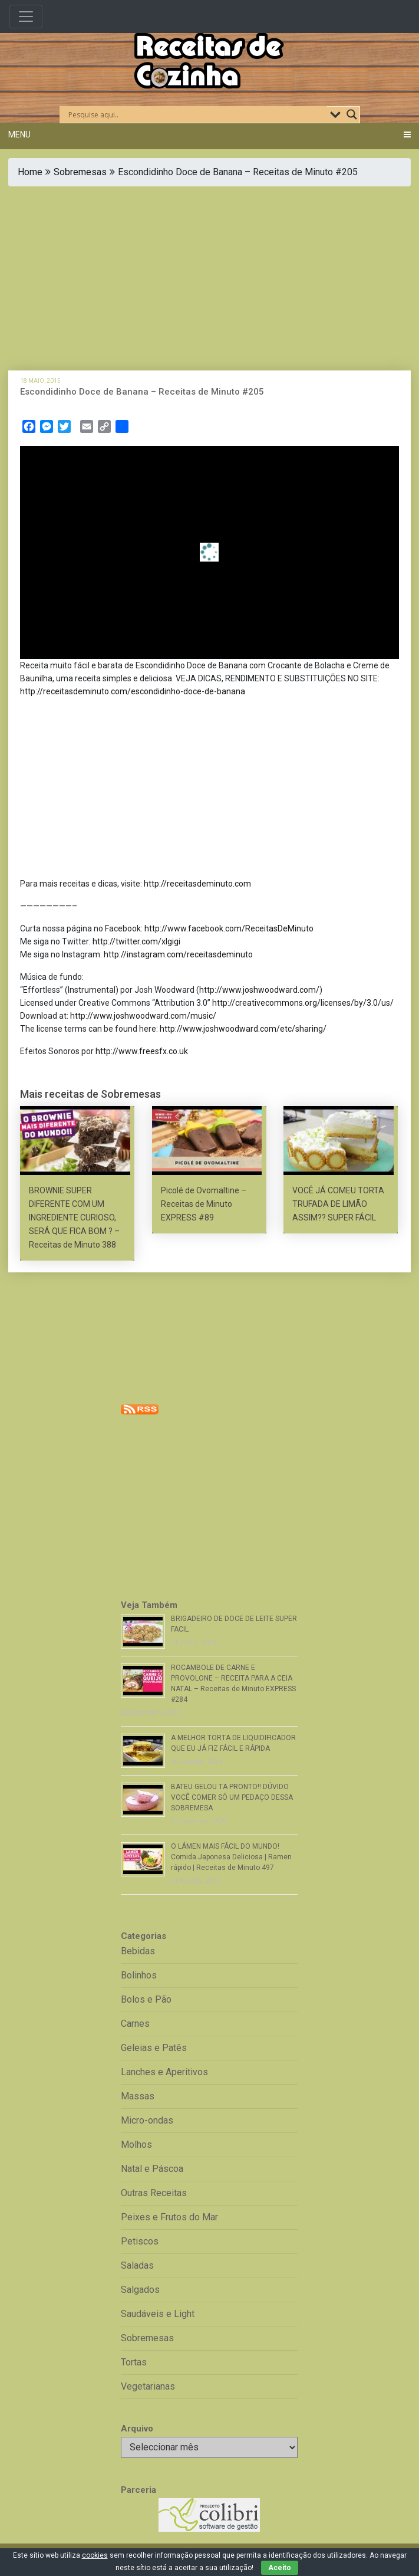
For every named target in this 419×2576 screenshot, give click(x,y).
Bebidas (138, 1951)
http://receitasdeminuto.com (197, 883)
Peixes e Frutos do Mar (169, 2217)
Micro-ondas (147, 2120)
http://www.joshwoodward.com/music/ (143, 1015)
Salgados (140, 2289)
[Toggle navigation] (25, 16)
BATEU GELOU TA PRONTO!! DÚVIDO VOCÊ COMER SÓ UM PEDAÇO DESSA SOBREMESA (232, 1797)
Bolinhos (139, 1975)
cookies (95, 2555)
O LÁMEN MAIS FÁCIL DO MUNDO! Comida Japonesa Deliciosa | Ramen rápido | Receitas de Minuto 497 (231, 1857)
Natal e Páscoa (152, 2168)
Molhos (136, 2144)
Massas (137, 2096)
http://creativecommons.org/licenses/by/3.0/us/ (303, 1003)
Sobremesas (80, 172)
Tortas (134, 2362)
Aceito (279, 2568)
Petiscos (140, 2241)
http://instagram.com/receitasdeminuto (178, 954)
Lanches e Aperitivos (164, 2072)
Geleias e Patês (154, 2047)
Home (30, 172)
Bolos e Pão (146, 1999)
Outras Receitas (154, 2192)
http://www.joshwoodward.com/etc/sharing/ (243, 1028)
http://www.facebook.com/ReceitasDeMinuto (229, 928)
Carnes (135, 2023)
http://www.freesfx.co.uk (141, 1051)
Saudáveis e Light (157, 2313)
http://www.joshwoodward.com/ (259, 990)
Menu (19, 134)
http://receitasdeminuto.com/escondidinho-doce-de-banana (132, 691)
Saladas (137, 2265)
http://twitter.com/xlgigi (136, 941)
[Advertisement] (209, 278)
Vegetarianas (148, 2386)
